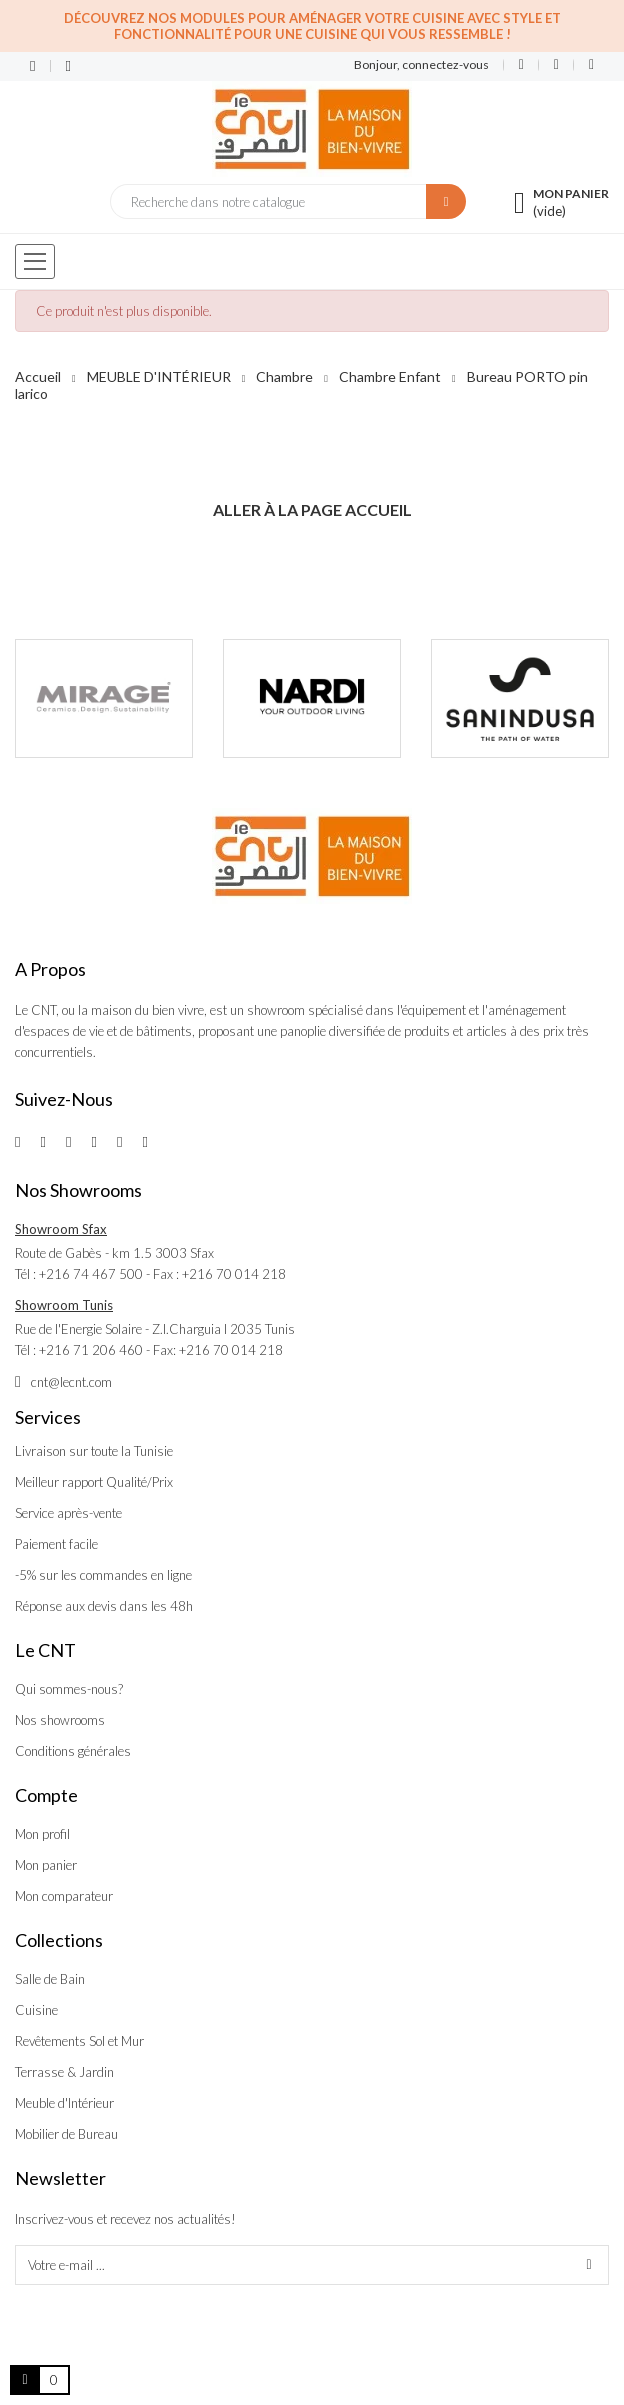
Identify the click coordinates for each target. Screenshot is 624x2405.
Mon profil (42, 1834)
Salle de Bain (50, 1979)
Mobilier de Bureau (66, 2134)
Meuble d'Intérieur (64, 2103)
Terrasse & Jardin (64, 2072)
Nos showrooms (60, 1720)
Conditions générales (73, 1751)
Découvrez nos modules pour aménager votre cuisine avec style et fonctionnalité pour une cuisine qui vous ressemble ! (312, 26)
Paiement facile (56, 1544)
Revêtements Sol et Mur (79, 2041)
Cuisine (36, 2010)
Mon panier (46, 1865)
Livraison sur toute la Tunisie (94, 1451)
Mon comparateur (64, 1896)
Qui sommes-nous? (69, 1689)
